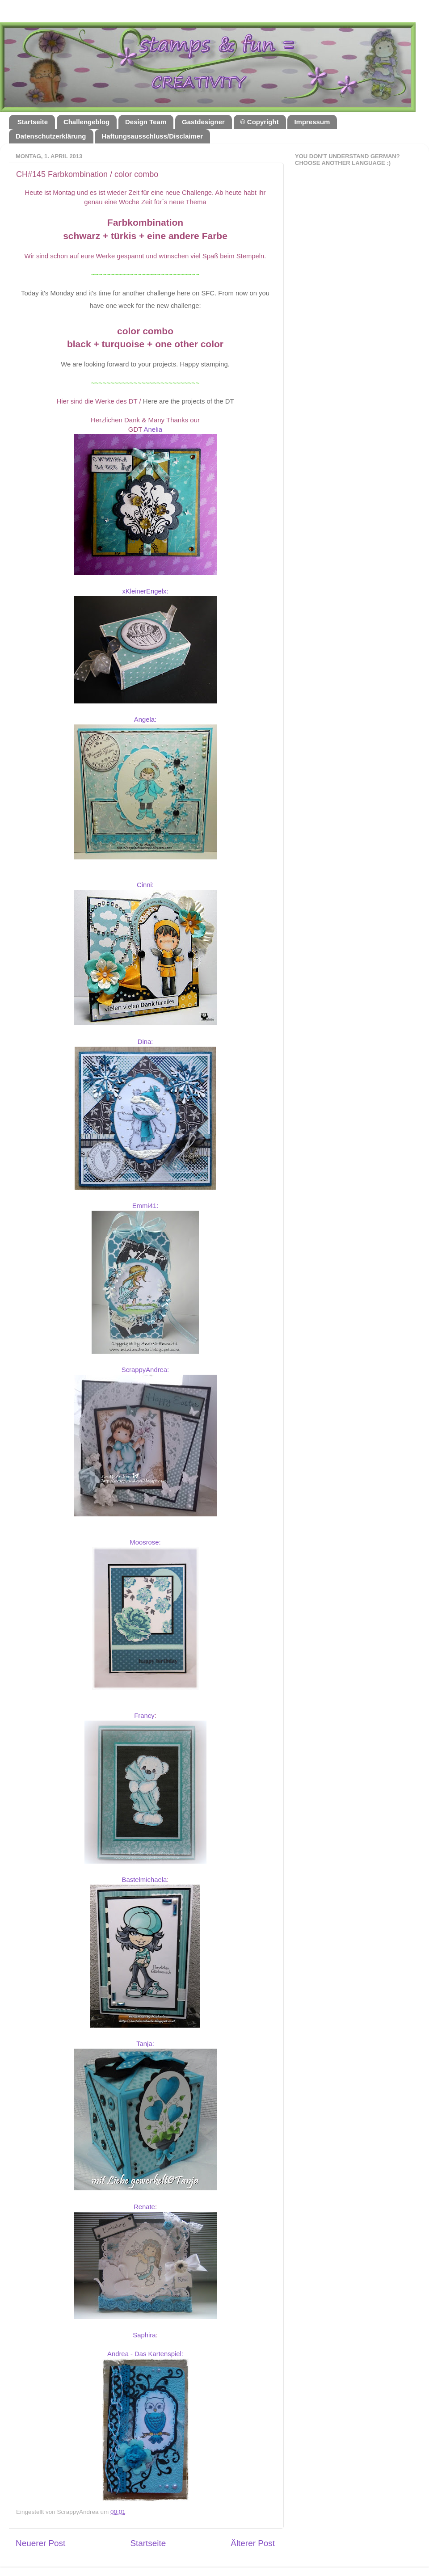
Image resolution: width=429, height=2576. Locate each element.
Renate (144, 2206)
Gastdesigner (203, 122)
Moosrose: (145, 1542)
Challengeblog (86, 122)
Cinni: (145, 884)
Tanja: (145, 2043)
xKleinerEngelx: (145, 591)
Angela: (145, 719)
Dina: (145, 1041)
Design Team (145, 122)
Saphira (144, 2335)
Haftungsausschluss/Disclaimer (152, 136)
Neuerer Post (40, 2543)
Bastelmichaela (144, 1879)
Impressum (312, 122)
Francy (144, 1715)
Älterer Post (253, 2543)
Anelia (153, 429)
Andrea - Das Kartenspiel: (145, 2353)
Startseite (32, 122)
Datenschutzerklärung (51, 136)
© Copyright (259, 122)
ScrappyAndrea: (145, 1369)
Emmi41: (145, 1205)
